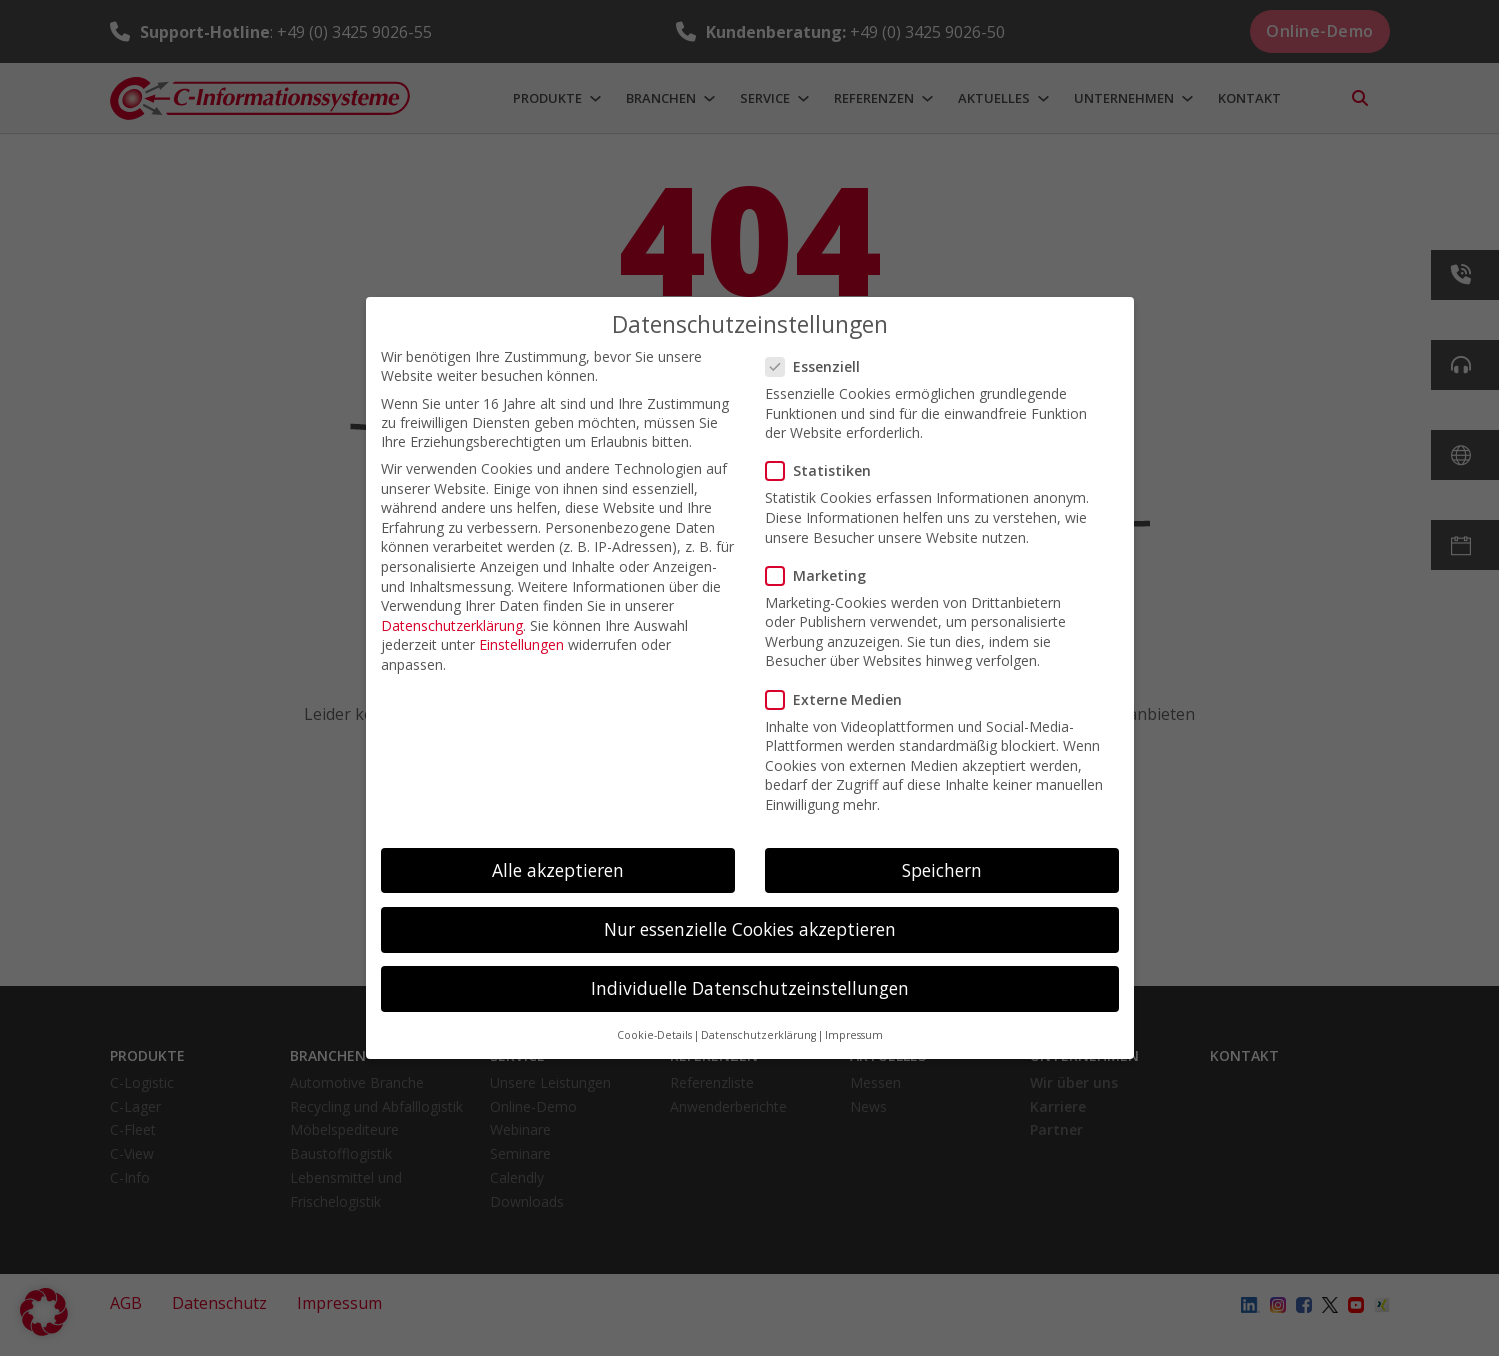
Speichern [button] (942, 870)
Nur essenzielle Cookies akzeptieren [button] (750, 929)
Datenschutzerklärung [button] (758, 1035)
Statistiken (824, 470)
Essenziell (819, 366)
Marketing (822, 575)
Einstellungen (521, 644)
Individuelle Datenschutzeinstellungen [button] (750, 988)
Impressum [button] (854, 1035)
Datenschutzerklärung (452, 625)
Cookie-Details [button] (654, 1035)
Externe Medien (840, 699)
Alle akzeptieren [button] (558, 870)
